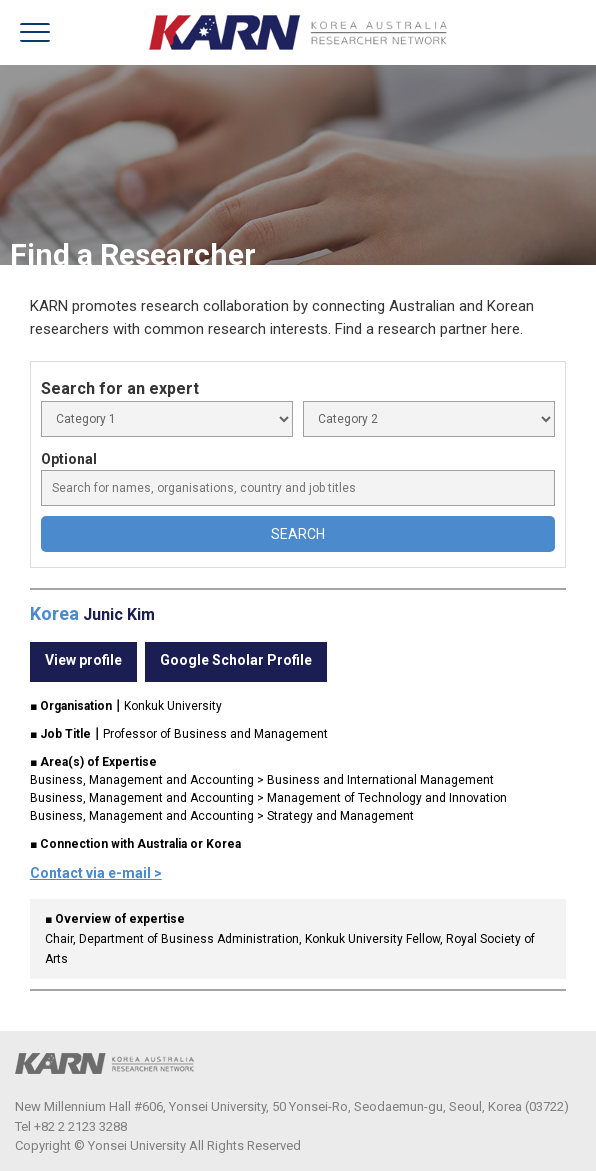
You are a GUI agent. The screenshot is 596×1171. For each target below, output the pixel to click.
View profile (83, 660)
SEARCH (298, 534)
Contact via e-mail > (96, 873)
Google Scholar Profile (236, 660)
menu (35, 32)
